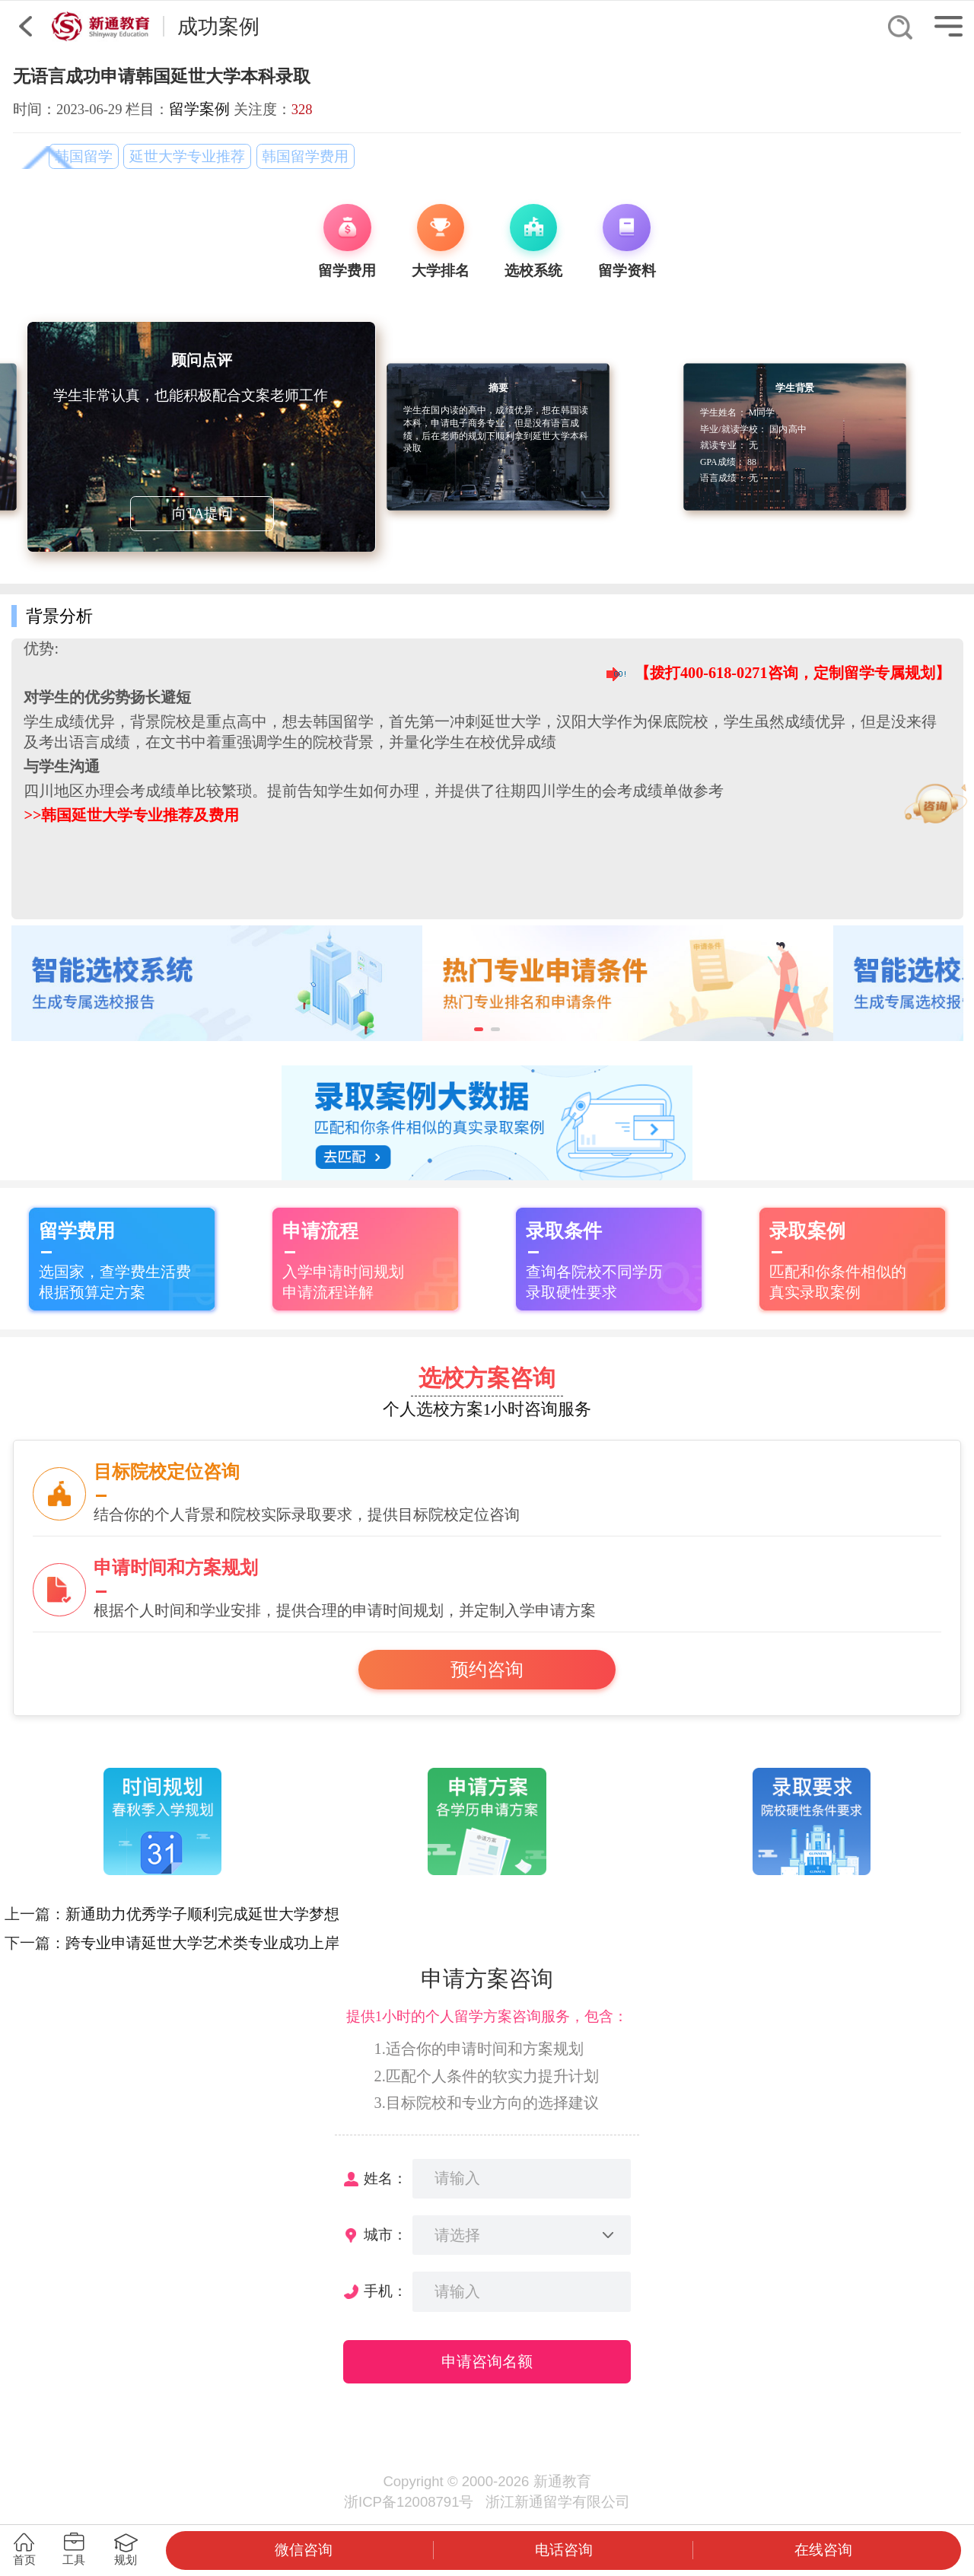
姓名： (385, 2178)
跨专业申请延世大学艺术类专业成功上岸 (202, 1942)
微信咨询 (304, 2550)
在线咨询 (823, 2550)
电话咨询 (564, 2550)
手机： (385, 2291)
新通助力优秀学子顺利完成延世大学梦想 (202, 1914)
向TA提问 (202, 513)
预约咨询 (487, 1670)
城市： (385, 2235)
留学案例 (199, 108)
